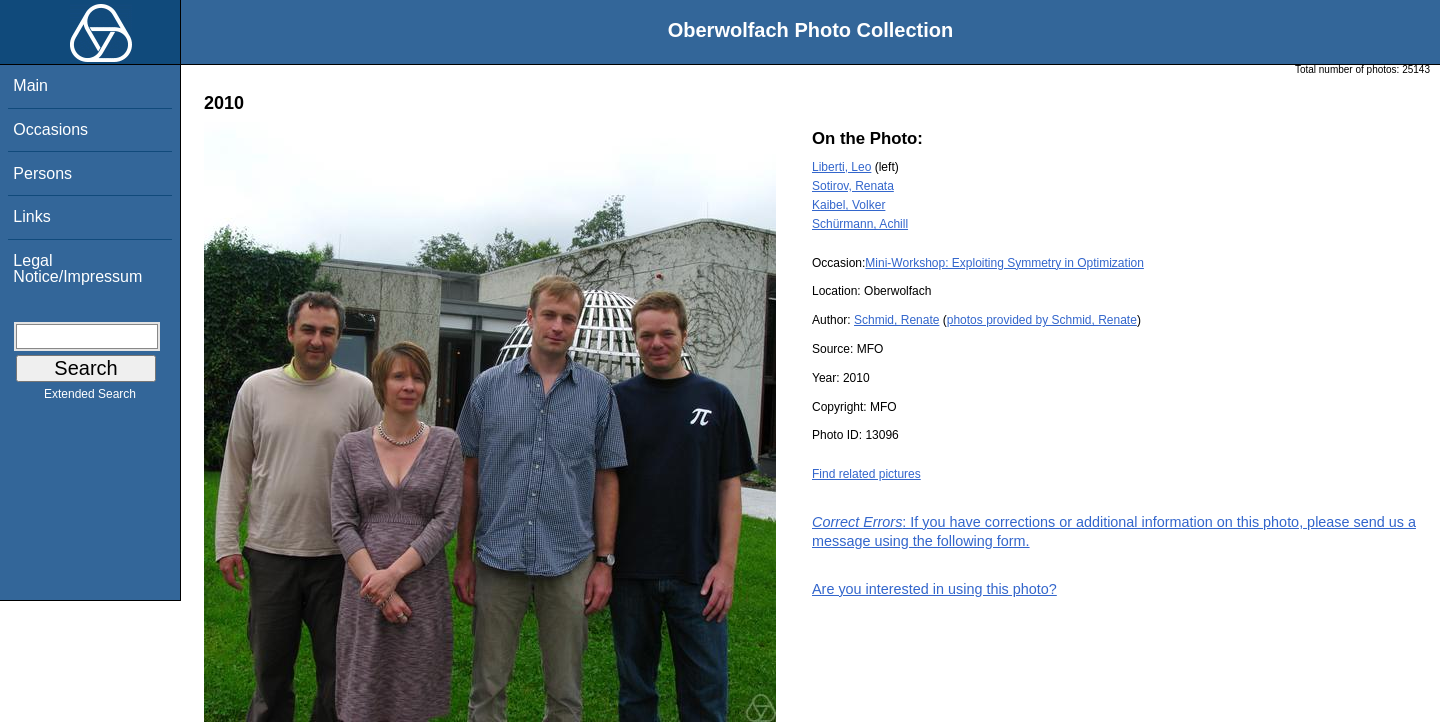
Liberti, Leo (841, 167)
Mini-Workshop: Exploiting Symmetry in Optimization (1004, 263)
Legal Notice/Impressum (77, 268)
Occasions (50, 129)
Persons (42, 173)
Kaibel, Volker (848, 205)
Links (31, 216)
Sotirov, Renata (853, 186)
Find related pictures (866, 474)
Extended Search (90, 398)
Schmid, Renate (896, 320)
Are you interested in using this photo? (934, 589)
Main (30, 85)
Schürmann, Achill (860, 224)
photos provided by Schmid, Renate (1042, 320)
